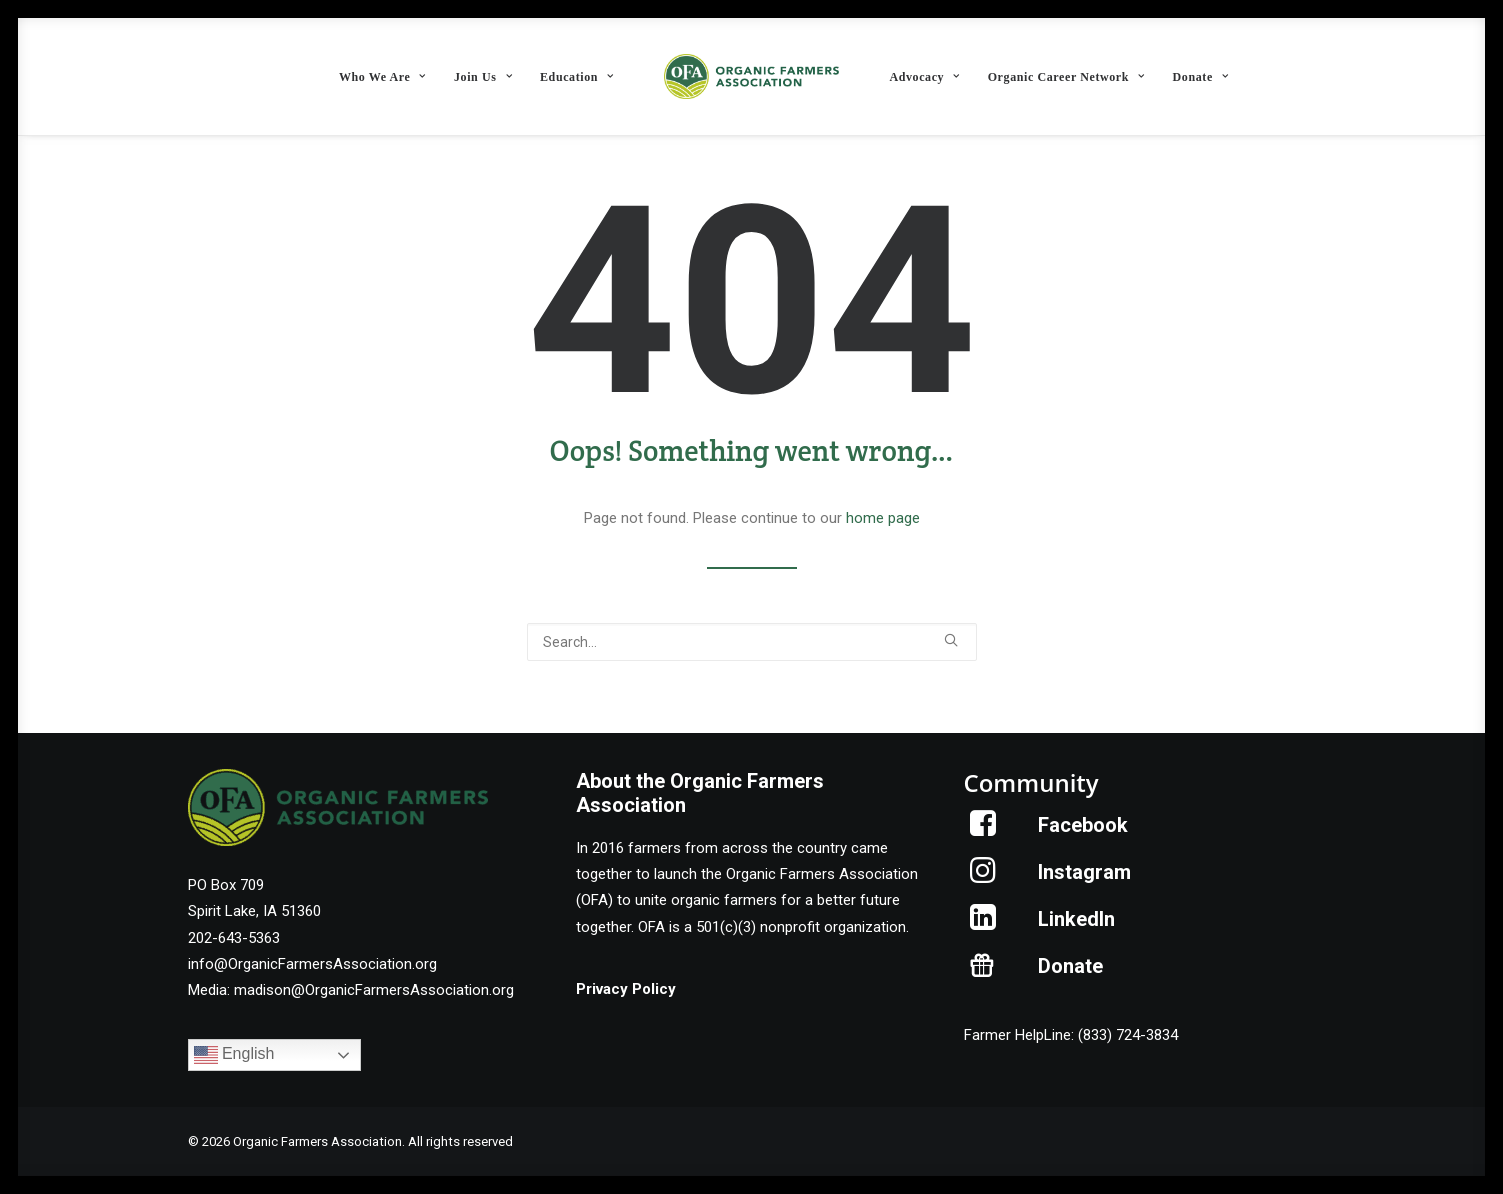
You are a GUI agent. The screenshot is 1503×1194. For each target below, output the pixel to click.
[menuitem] (382, 76)
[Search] (752, 642)
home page (883, 518)
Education (577, 77)
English (234, 1055)
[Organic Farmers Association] (752, 76)
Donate (1201, 77)
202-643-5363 (234, 938)
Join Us (483, 77)
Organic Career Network (1066, 77)
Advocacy (924, 77)
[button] (951, 640)
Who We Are (382, 77)
